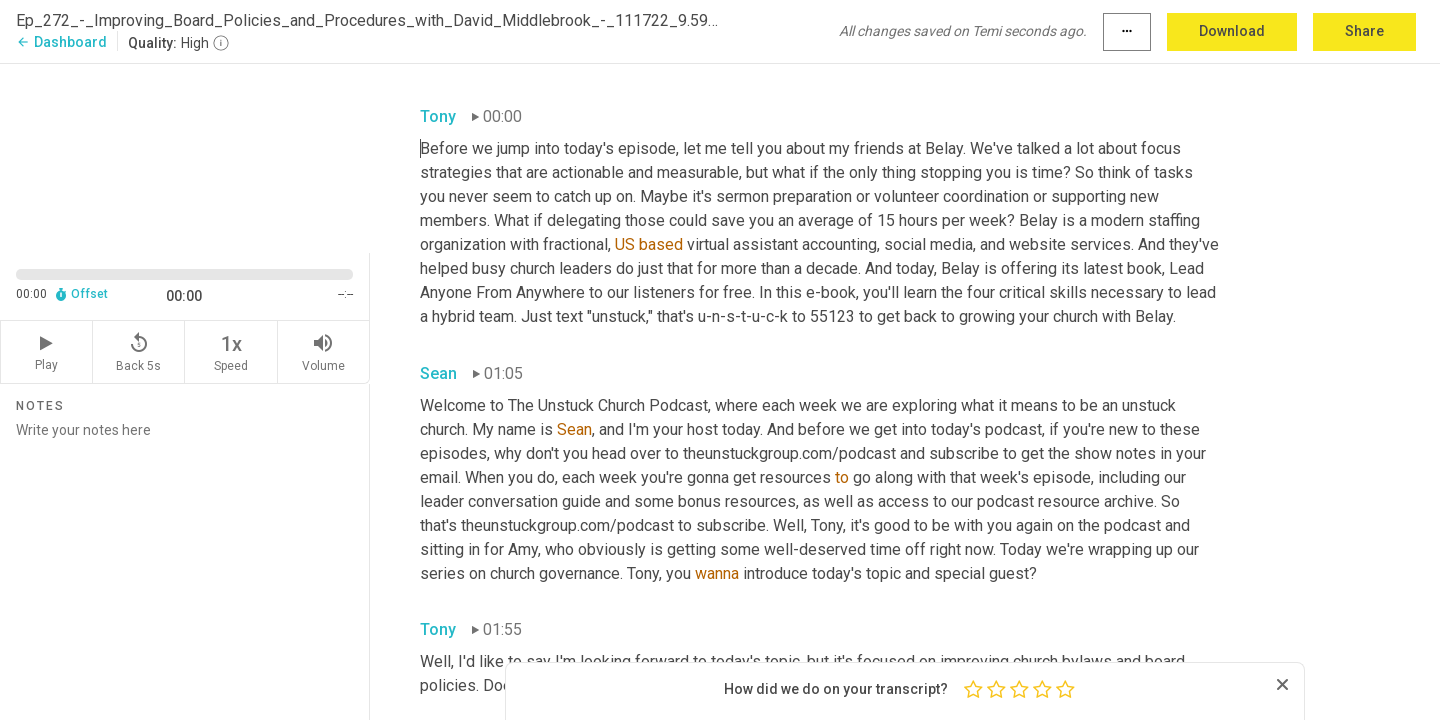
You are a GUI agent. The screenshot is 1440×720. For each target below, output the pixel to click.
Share (1364, 31)
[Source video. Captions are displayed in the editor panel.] (185, 156)
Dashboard (61, 42)
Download (1232, 31)
